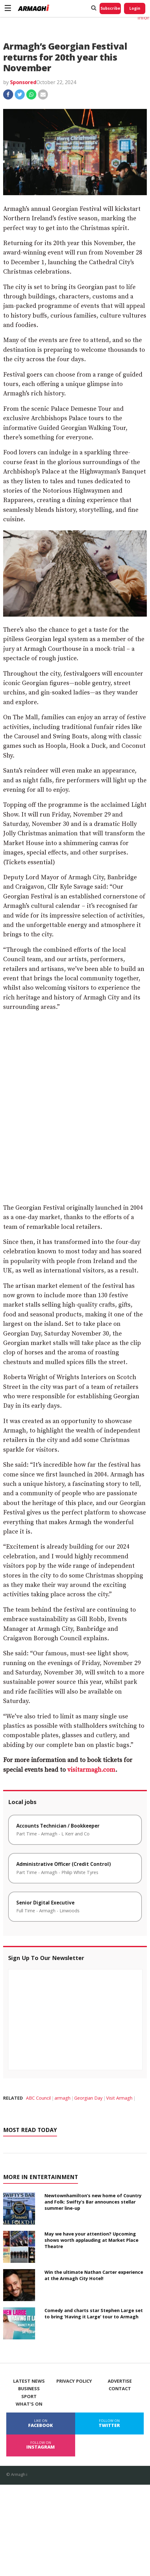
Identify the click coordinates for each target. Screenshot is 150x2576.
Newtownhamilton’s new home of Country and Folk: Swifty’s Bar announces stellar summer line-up (93, 2202)
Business (29, 2388)
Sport (29, 2396)
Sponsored (23, 82)
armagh (62, 2098)
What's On (29, 2404)
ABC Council (38, 2098)
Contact (120, 2388)
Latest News (29, 2381)
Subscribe (110, 8)
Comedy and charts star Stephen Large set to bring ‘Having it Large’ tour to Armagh (93, 2313)
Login (134, 8)
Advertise (120, 2381)
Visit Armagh (119, 2098)
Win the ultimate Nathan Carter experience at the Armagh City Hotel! (93, 2275)
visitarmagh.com (91, 1770)
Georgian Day (88, 2098)
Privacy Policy (74, 2381)
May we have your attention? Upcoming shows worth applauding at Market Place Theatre (91, 2240)
